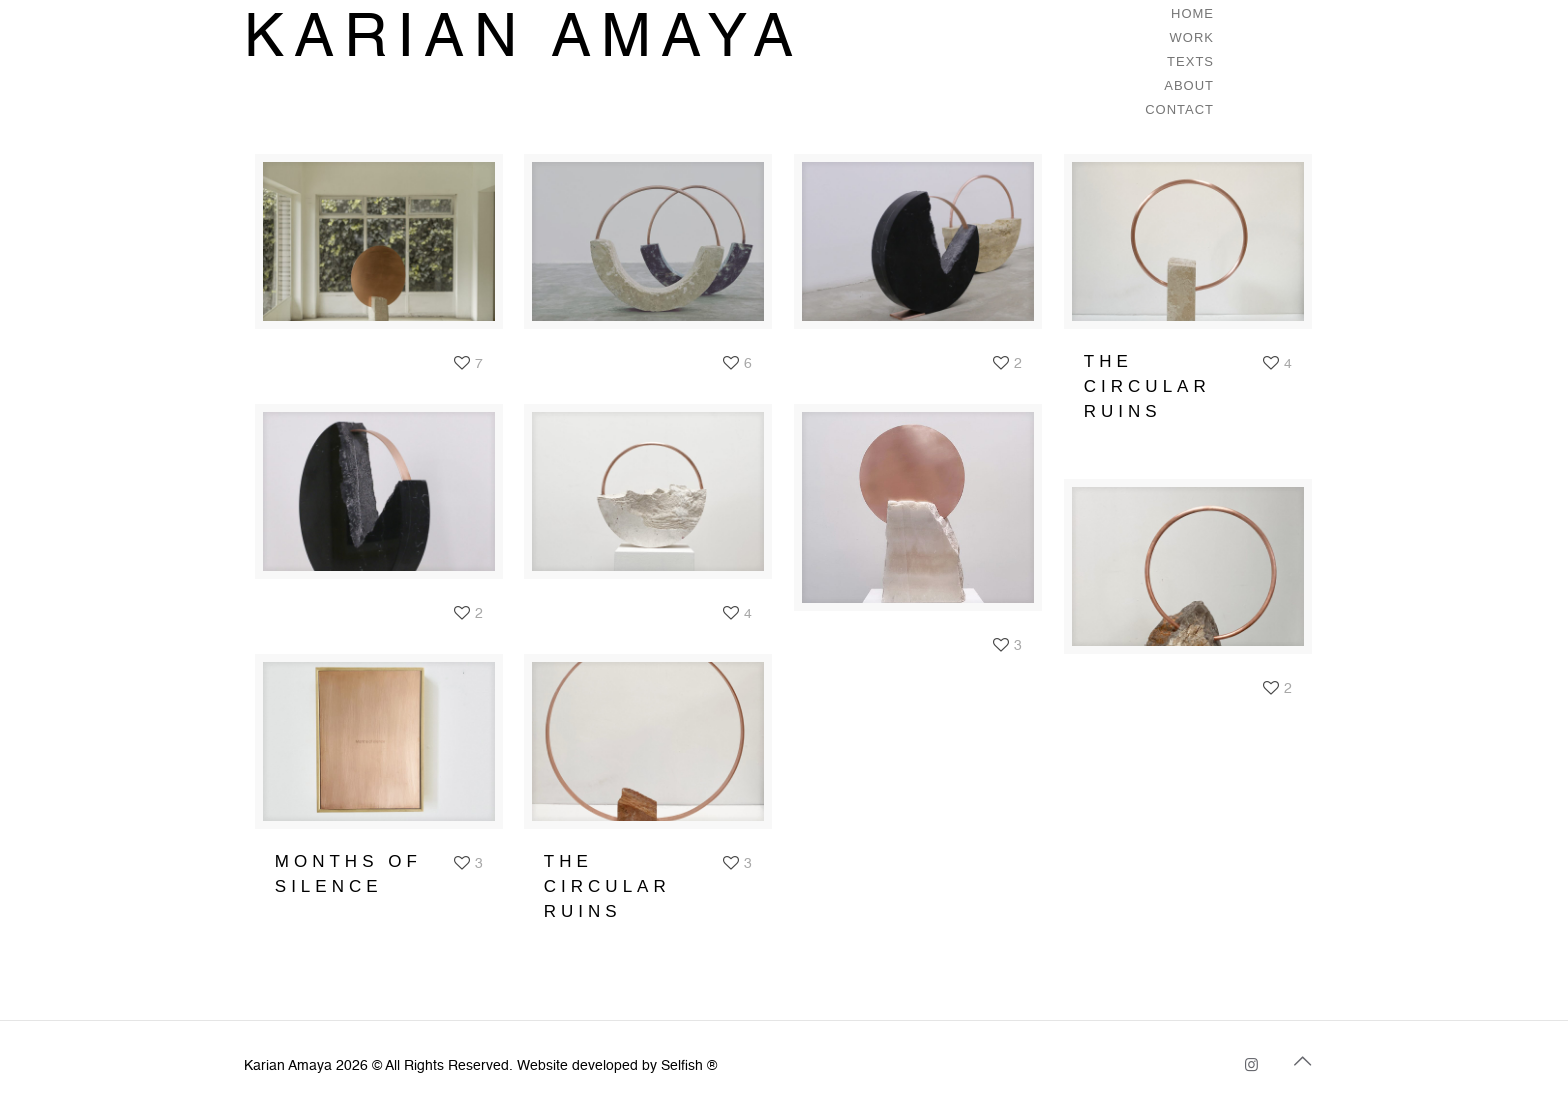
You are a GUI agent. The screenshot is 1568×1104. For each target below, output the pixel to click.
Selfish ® (689, 1066)
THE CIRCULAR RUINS (1147, 386)
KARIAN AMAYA (523, 40)
